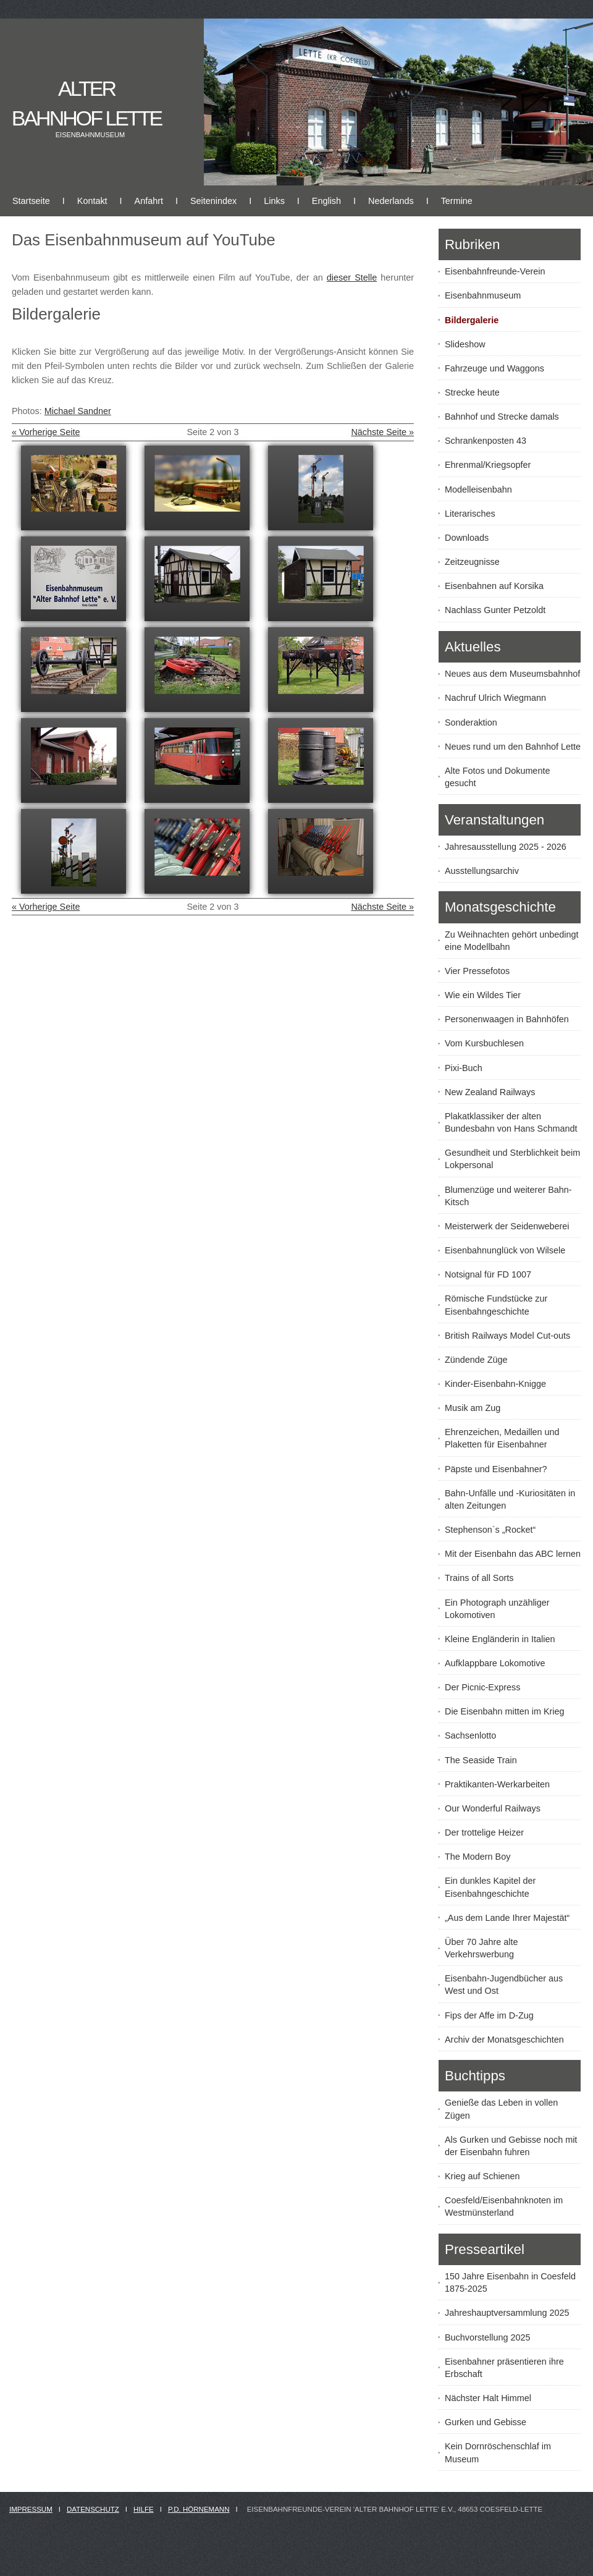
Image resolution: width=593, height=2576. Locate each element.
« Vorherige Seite (46, 432)
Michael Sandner (77, 411)
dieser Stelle (352, 277)
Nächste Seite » (382, 432)
